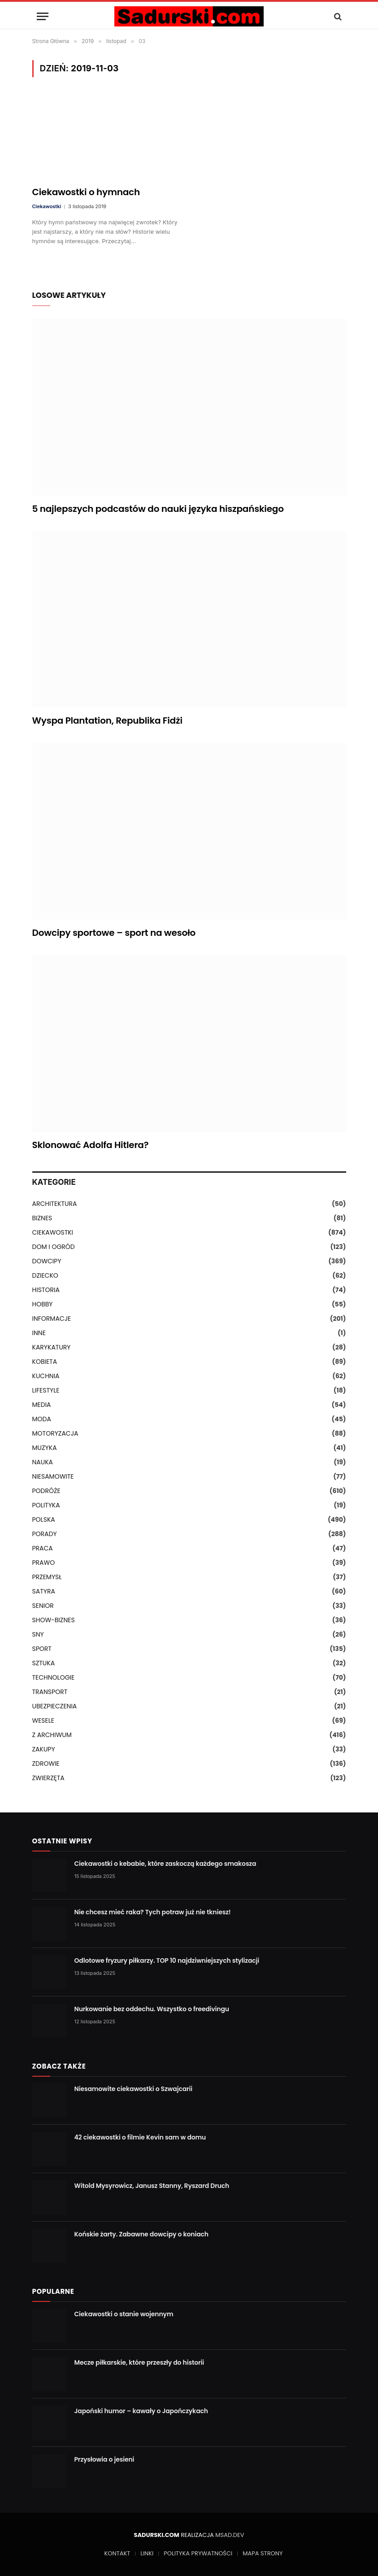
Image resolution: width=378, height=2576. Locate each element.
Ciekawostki (46, 206)
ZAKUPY (43, 1749)
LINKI (146, 2553)
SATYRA (43, 1591)
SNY (38, 1634)
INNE (39, 1332)
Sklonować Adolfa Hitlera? (90, 1145)
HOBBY (42, 1304)
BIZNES (42, 1218)
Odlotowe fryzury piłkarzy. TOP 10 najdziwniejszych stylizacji (167, 1960)
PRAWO (43, 1562)
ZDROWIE (46, 1763)
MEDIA (41, 1404)
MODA (41, 1419)
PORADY (44, 1533)
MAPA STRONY (262, 2553)
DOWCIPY (46, 1261)
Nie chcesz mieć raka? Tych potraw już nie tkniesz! (152, 1912)
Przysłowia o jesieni (104, 2459)
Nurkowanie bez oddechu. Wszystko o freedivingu (151, 2008)
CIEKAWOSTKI (53, 1232)
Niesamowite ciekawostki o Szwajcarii (133, 2088)
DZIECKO (45, 1275)
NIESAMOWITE (53, 1476)
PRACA (42, 1548)
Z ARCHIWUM (52, 1734)
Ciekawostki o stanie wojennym (124, 2314)
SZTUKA (43, 1663)
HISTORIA (46, 1289)
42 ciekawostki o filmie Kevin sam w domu (140, 2137)
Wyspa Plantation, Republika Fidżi (107, 721)
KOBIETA (44, 1361)
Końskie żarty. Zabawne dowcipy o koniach (141, 2234)
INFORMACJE (51, 1318)
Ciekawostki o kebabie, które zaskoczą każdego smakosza (165, 1863)
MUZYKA (44, 1447)
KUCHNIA (46, 1375)
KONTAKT (117, 2553)
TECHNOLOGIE (53, 1677)
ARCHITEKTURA (54, 1203)
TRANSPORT (50, 1691)
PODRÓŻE (46, 1490)
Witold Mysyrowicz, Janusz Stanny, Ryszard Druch (152, 2185)
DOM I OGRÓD (53, 1246)
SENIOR (43, 1605)
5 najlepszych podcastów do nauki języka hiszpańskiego (158, 509)
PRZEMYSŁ (47, 1576)
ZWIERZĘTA (48, 1777)
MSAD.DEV (229, 2535)
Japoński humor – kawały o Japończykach (141, 2410)
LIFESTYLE (46, 1390)
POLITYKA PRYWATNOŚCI (198, 2553)
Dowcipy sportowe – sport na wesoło (114, 933)
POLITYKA (46, 1505)
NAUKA (42, 1462)
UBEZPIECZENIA (54, 1706)
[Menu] (42, 16)
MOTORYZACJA (55, 1433)
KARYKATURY (51, 1347)
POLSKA (43, 1519)
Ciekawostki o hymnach (86, 192)
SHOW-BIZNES (53, 1619)
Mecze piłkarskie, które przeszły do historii (139, 2362)
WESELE (43, 1720)
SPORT (42, 1648)
